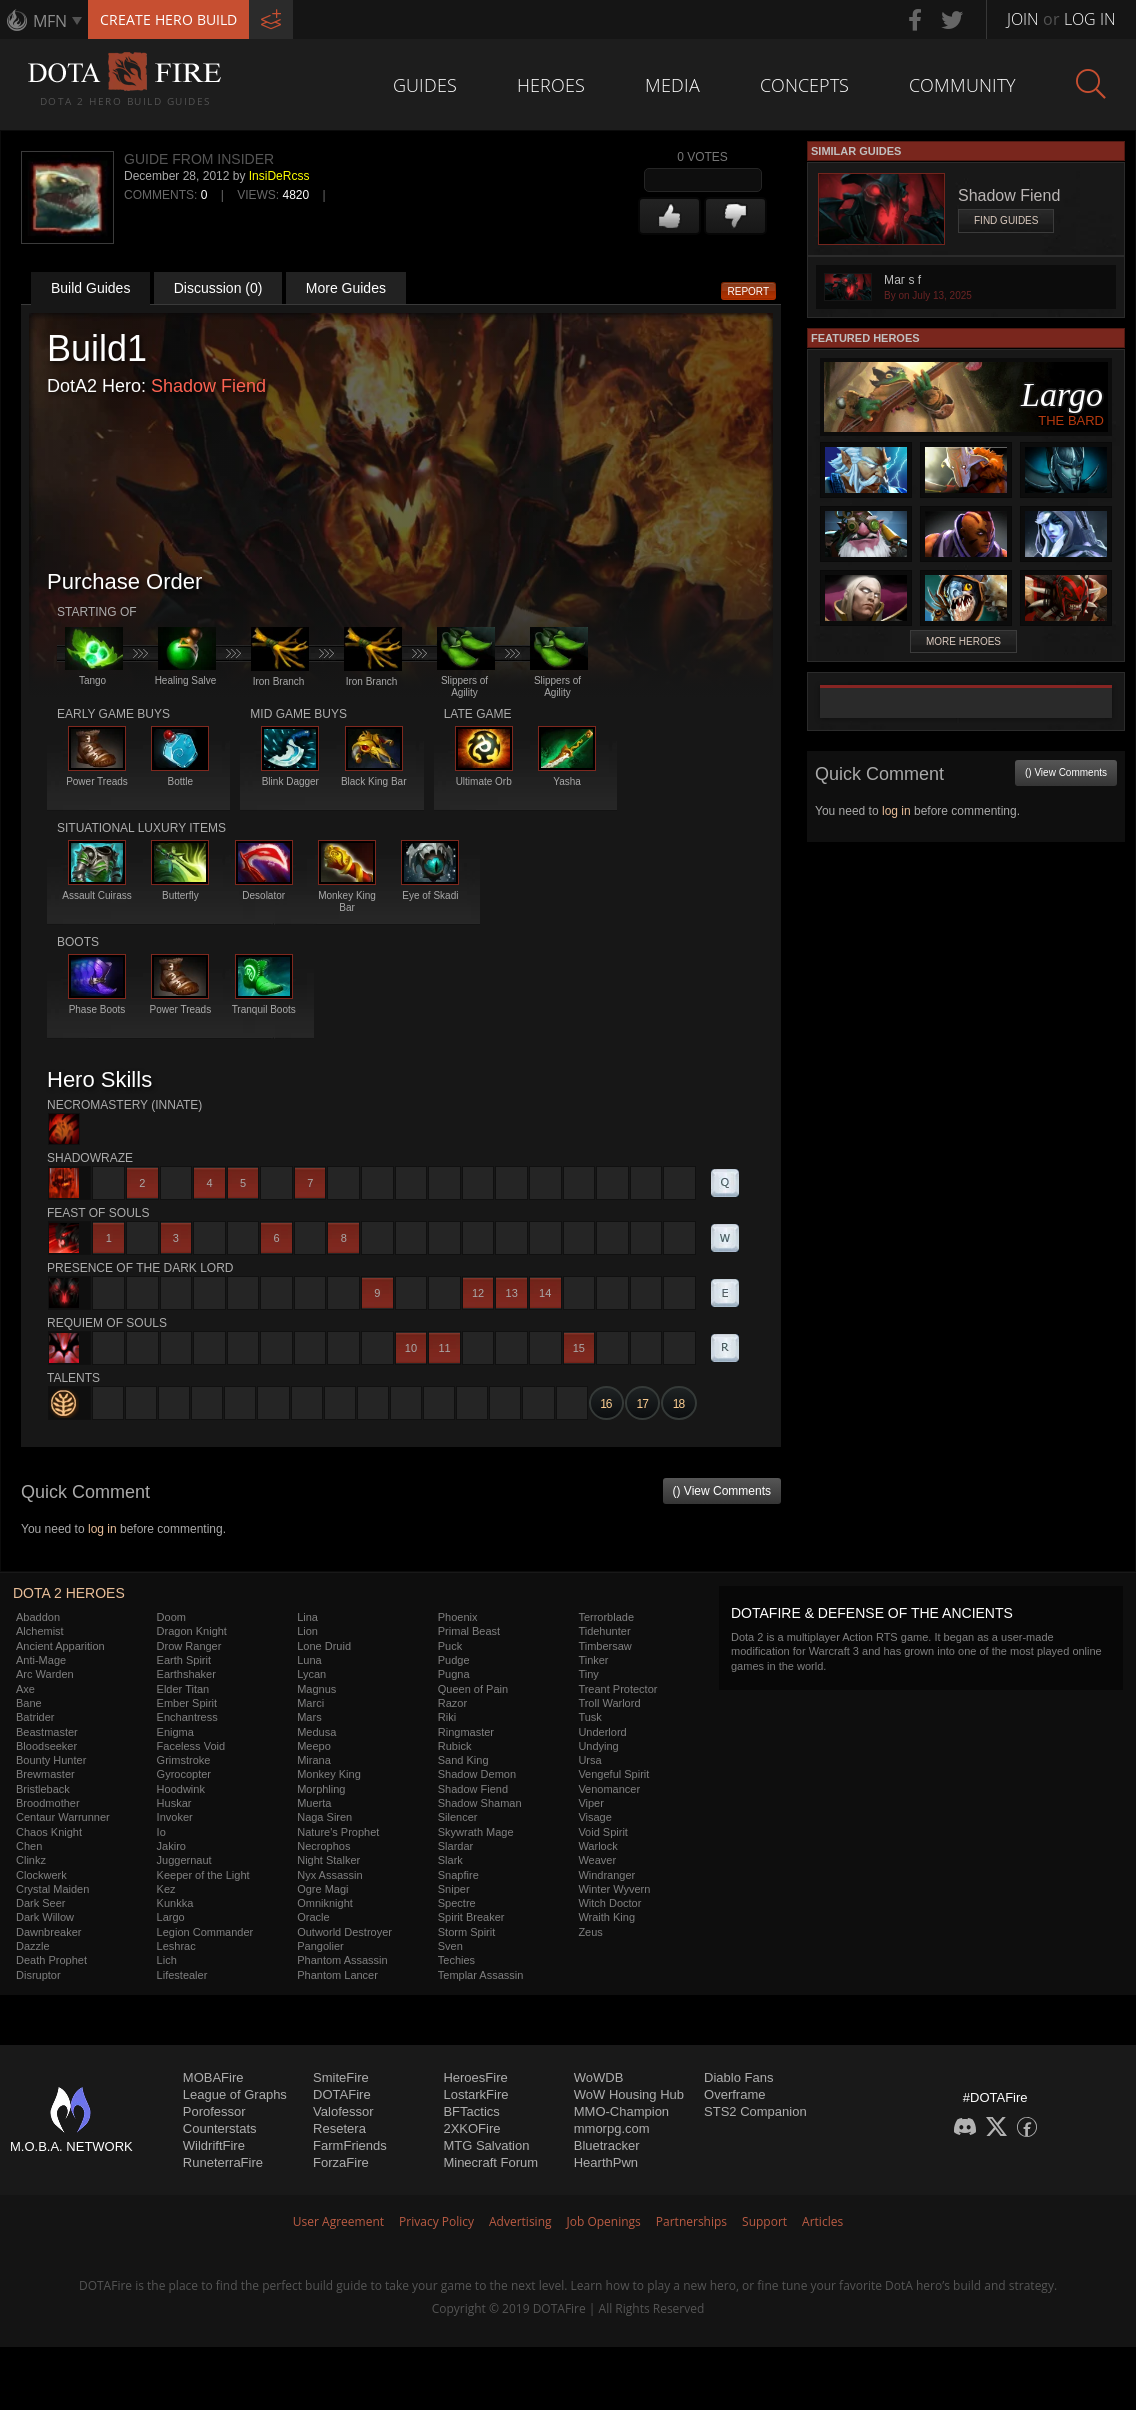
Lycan (311, 1674)
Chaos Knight (49, 1832)
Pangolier (320, 1946)
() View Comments (722, 1491)
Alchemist (40, 1631)
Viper (590, 1803)
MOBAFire (213, 2077)
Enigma (175, 1732)
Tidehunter (604, 1631)
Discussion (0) (218, 288)
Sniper (454, 1889)
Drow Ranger (189, 1646)
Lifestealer (182, 1975)
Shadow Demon (477, 1774)
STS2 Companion (755, 2111)
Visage (594, 1817)
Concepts (804, 85)
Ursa (589, 1760)
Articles (822, 2221)
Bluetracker (607, 2145)
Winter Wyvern (614, 1889)
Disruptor (38, 1975)
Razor (452, 1703)
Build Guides (90, 288)
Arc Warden (45, 1674)
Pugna (454, 1674)
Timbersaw (604, 1646)
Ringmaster (466, 1732)
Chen (29, 1846)
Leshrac (176, 1946)
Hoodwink (181, 1789)
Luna (309, 1660)
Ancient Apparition (60, 1646)
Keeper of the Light (203, 1875)
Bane (29, 1703)
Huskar (174, 1803)
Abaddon (38, 1617)
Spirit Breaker (471, 1917)
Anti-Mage (41, 1660)
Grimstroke (184, 1760)
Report (749, 291)
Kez (166, 1889)
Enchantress (187, 1717)
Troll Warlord (609, 1703)
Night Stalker (328, 1860)
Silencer (458, 1817)
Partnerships (691, 2221)
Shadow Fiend (208, 386)
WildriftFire (214, 2145)
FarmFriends (350, 2145)
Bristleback (43, 1789)
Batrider (35, 1717)
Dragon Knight (192, 1631)
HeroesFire (475, 2077)
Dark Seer (41, 1903)
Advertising (520, 2221)
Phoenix (458, 1617)
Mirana (314, 1760)
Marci (310, 1703)
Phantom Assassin (342, 1960)
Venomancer (609, 1789)
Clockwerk (41, 1875)
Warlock (597, 1846)
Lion (307, 1631)
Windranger (606, 1875)
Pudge (454, 1660)
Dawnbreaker (48, 1932)
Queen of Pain (473, 1689)
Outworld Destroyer (344, 1932)
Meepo (314, 1746)
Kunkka (175, 1903)
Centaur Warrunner (63, 1817)
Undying (598, 1746)
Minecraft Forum (490, 2162)
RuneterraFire (223, 2162)
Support (764, 2221)
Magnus (316, 1689)
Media (672, 85)
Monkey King (329, 1774)
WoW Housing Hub (629, 2094)
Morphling (321, 1789)
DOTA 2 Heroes (69, 1593)
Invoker (175, 1817)
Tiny (588, 1674)
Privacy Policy (436, 2221)
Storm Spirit (466, 1932)
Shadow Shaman (480, 1803)
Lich (167, 1960)
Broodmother (48, 1803)
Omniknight (325, 1903)
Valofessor (343, 2111)
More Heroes (963, 641)
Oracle (313, 1917)
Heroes (551, 85)
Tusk (589, 1717)
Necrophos (323, 1846)
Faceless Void (191, 1746)
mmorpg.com (612, 2128)
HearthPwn (606, 2162)
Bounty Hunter (51, 1760)
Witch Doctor (609, 1903)
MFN (50, 21)
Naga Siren (324, 1817)
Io (161, 1832)
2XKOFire (471, 2128)
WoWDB (599, 2077)
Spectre (457, 1903)
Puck (450, 1646)
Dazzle (33, 1946)
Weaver (597, 1860)
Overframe (734, 2094)
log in (102, 1529)
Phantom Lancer (337, 1975)
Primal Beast (469, 1631)
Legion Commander (205, 1932)
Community (962, 85)
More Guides (346, 288)
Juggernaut (184, 1860)
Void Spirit (603, 1832)
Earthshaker (186, 1674)
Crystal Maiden (52, 1889)
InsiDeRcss (279, 176)
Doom (171, 1617)
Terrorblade (606, 1617)
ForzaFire (341, 2162)
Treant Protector (617, 1689)
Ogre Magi (322, 1889)
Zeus (590, 1932)
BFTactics (471, 2111)
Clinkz (31, 1860)
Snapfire (458, 1875)
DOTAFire (342, 2094)
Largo (171, 1917)
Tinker (593, 1660)
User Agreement (338, 2221)
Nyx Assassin (329, 1875)
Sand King (463, 1760)
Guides (425, 85)
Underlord (602, 1732)
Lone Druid (324, 1646)
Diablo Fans (738, 2077)
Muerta (314, 1803)
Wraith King (606, 1917)
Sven (450, 1946)
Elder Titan (183, 1689)
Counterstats (220, 2128)
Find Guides (1006, 220)
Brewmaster (45, 1774)
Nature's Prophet (338, 1832)
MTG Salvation (486, 2145)
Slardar (455, 1846)
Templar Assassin (481, 1975)
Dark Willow (45, 1917)
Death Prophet (51, 1960)
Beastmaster (47, 1732)
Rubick (455, 1746)
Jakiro (171, 1846)
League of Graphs (235, 2094)
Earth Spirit (184, 1660)
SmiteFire (341, 2077)
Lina (307, 1617)
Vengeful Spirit (613, 1774)
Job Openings (604, 2221)
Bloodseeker (46, 1746)
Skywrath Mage (476, 1832)
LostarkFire (475, 2094)
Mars (309, 1717)
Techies (456, 1960)
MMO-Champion (621, 2111)
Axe (25, 1689)
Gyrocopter (184, 1774)
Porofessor (214, 2111)
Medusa (316, 1732)
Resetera (339, 2128)
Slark (450, 1860)
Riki (447, 1717)
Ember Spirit (187, 1703)
